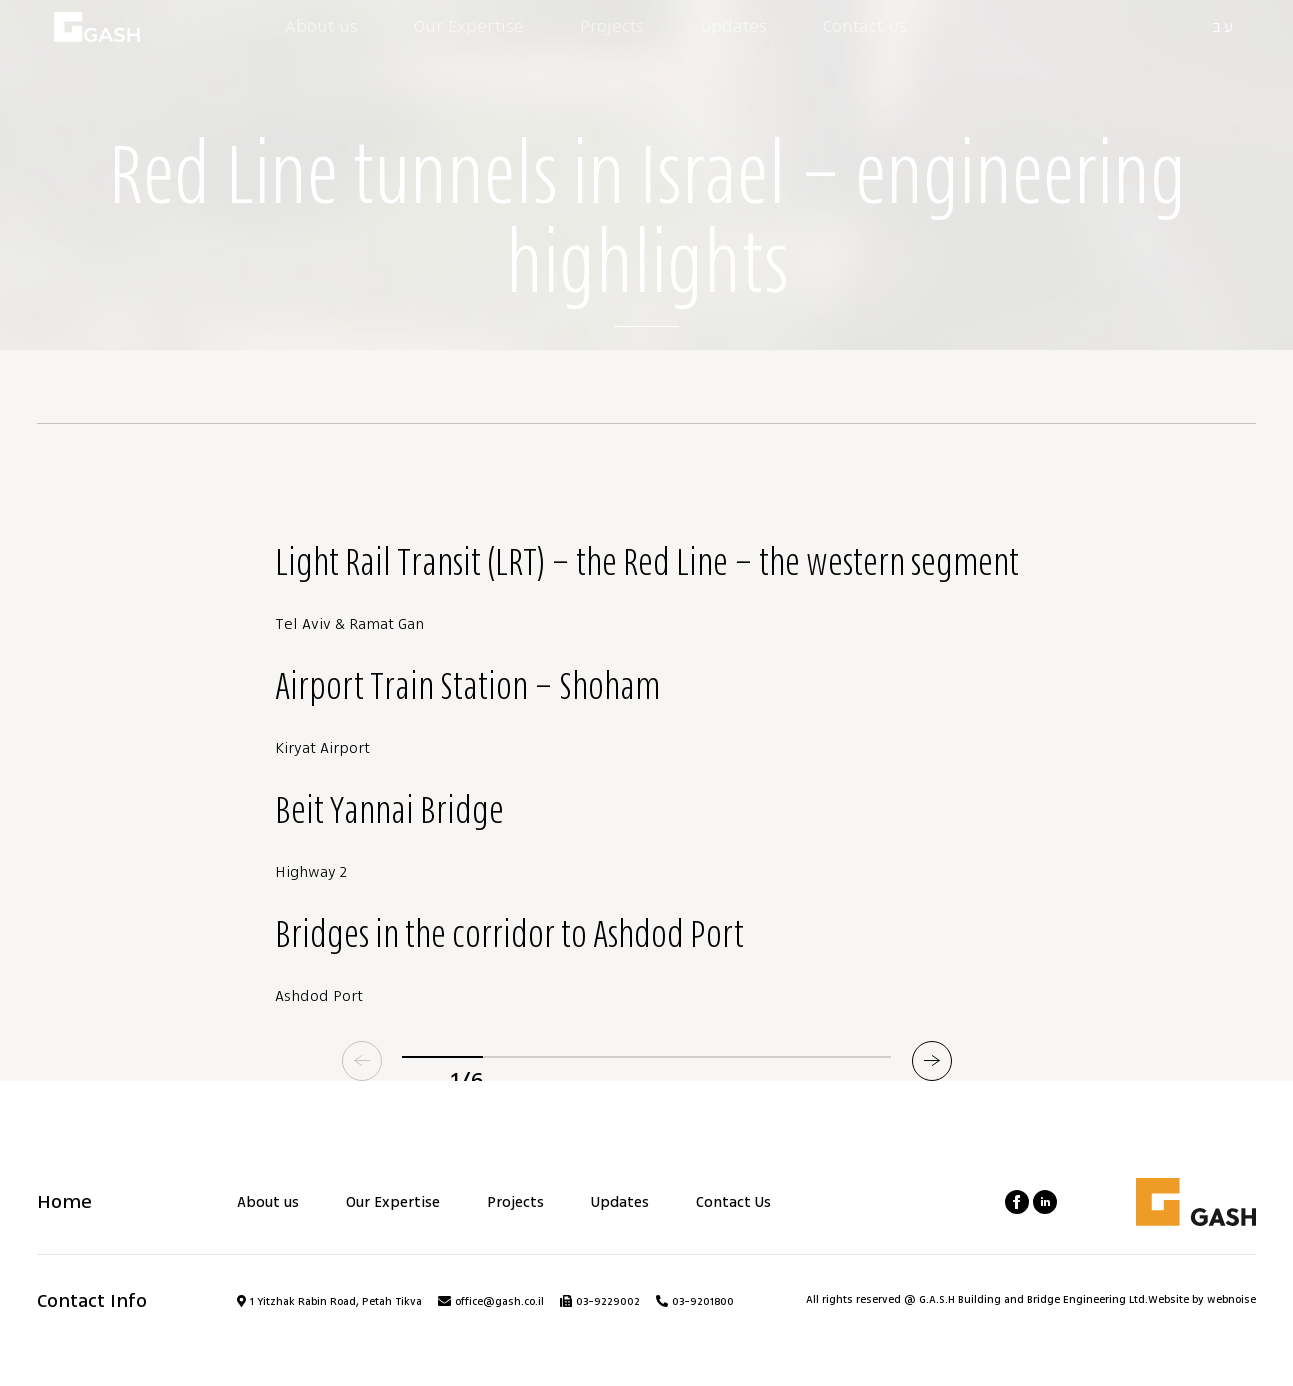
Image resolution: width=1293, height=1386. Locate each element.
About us (268, 1202)
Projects (515, 1202)
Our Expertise (393, 1202)
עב (1224, 27)
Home (64, 1202)
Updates (620, 1202)
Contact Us (733, 1202)
